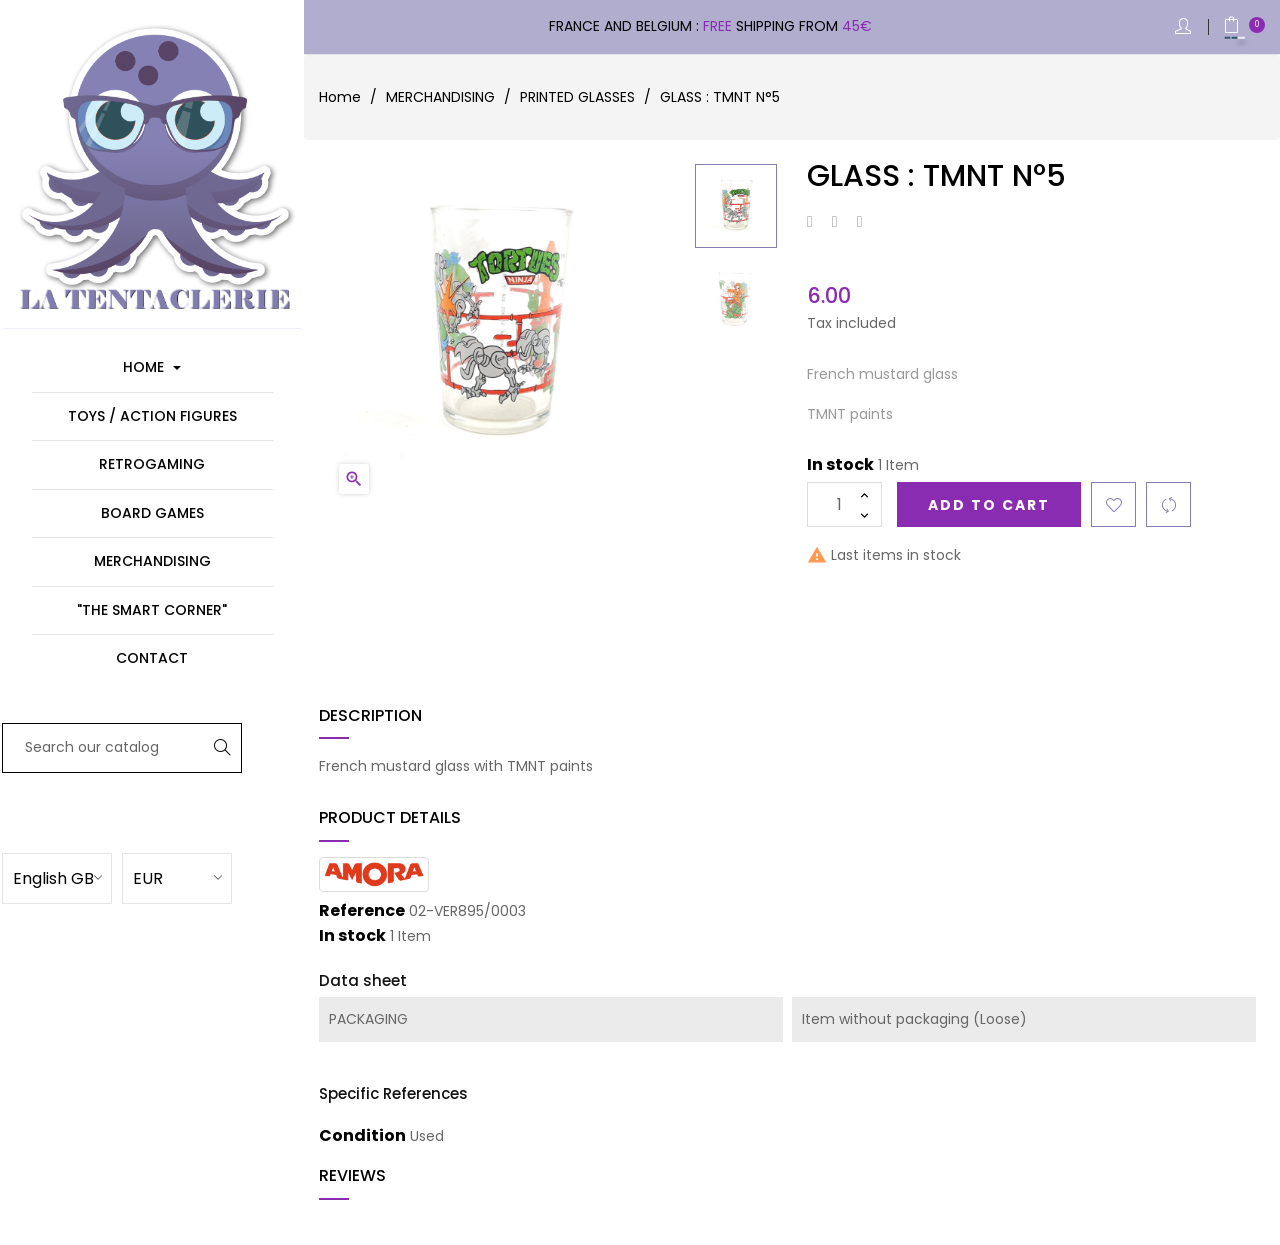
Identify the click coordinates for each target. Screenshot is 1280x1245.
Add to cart (989, 505)
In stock (840, 465)
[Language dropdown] (85, 877)
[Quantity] (844, 504)
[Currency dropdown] (205, 877)
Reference (362, 911)
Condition (362, 1136)
